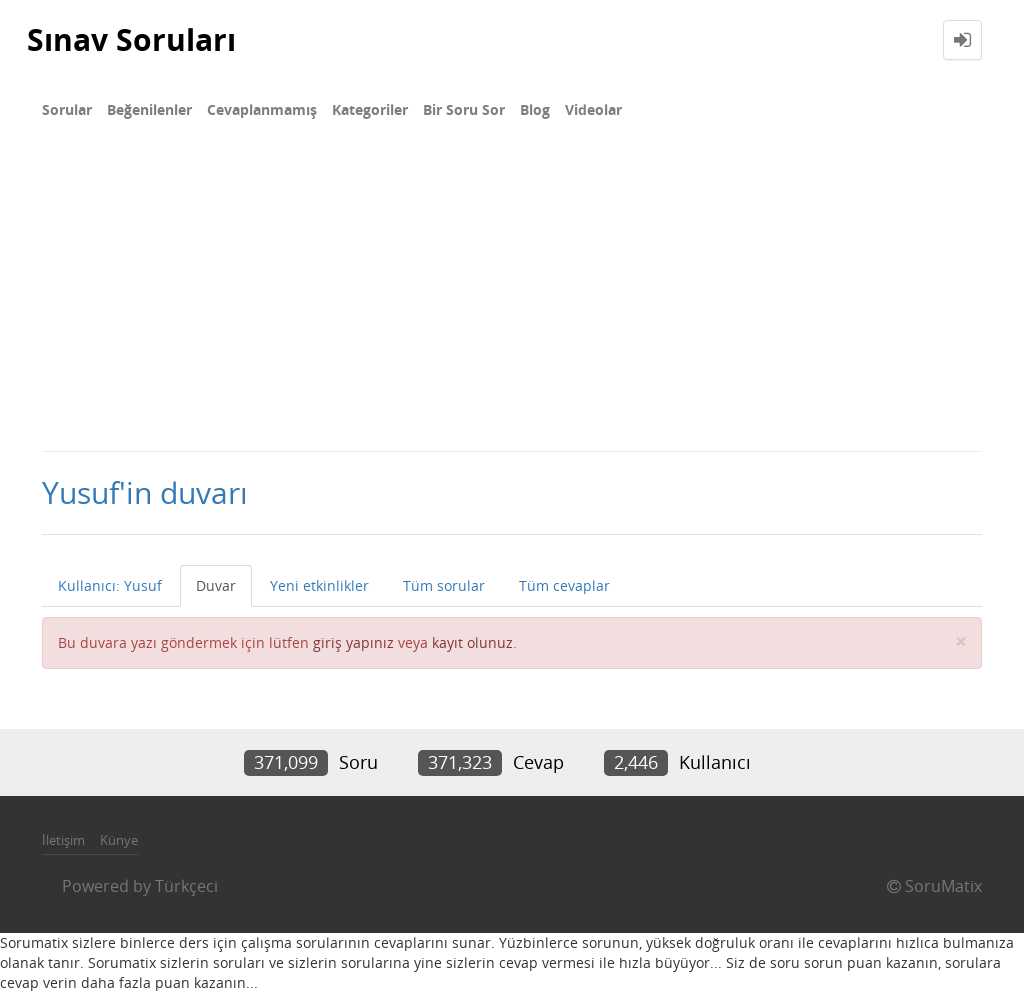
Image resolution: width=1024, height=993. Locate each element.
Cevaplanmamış (262, 109)
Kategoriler (370, 109)
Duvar (216, 585)
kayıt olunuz (472, 642)
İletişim (63, 840)
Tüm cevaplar (564, 585)
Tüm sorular (444, 585)
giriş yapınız (353, 642)
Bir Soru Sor (464, 109)
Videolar (593, 109)
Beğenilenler (149, 109)
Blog (535, 109)
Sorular (67, 109)
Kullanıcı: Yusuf (110, 585)
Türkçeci (186, 886)
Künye (119, 840)
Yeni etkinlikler (319, 585)
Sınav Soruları (131, 39)
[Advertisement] (512, 300)
